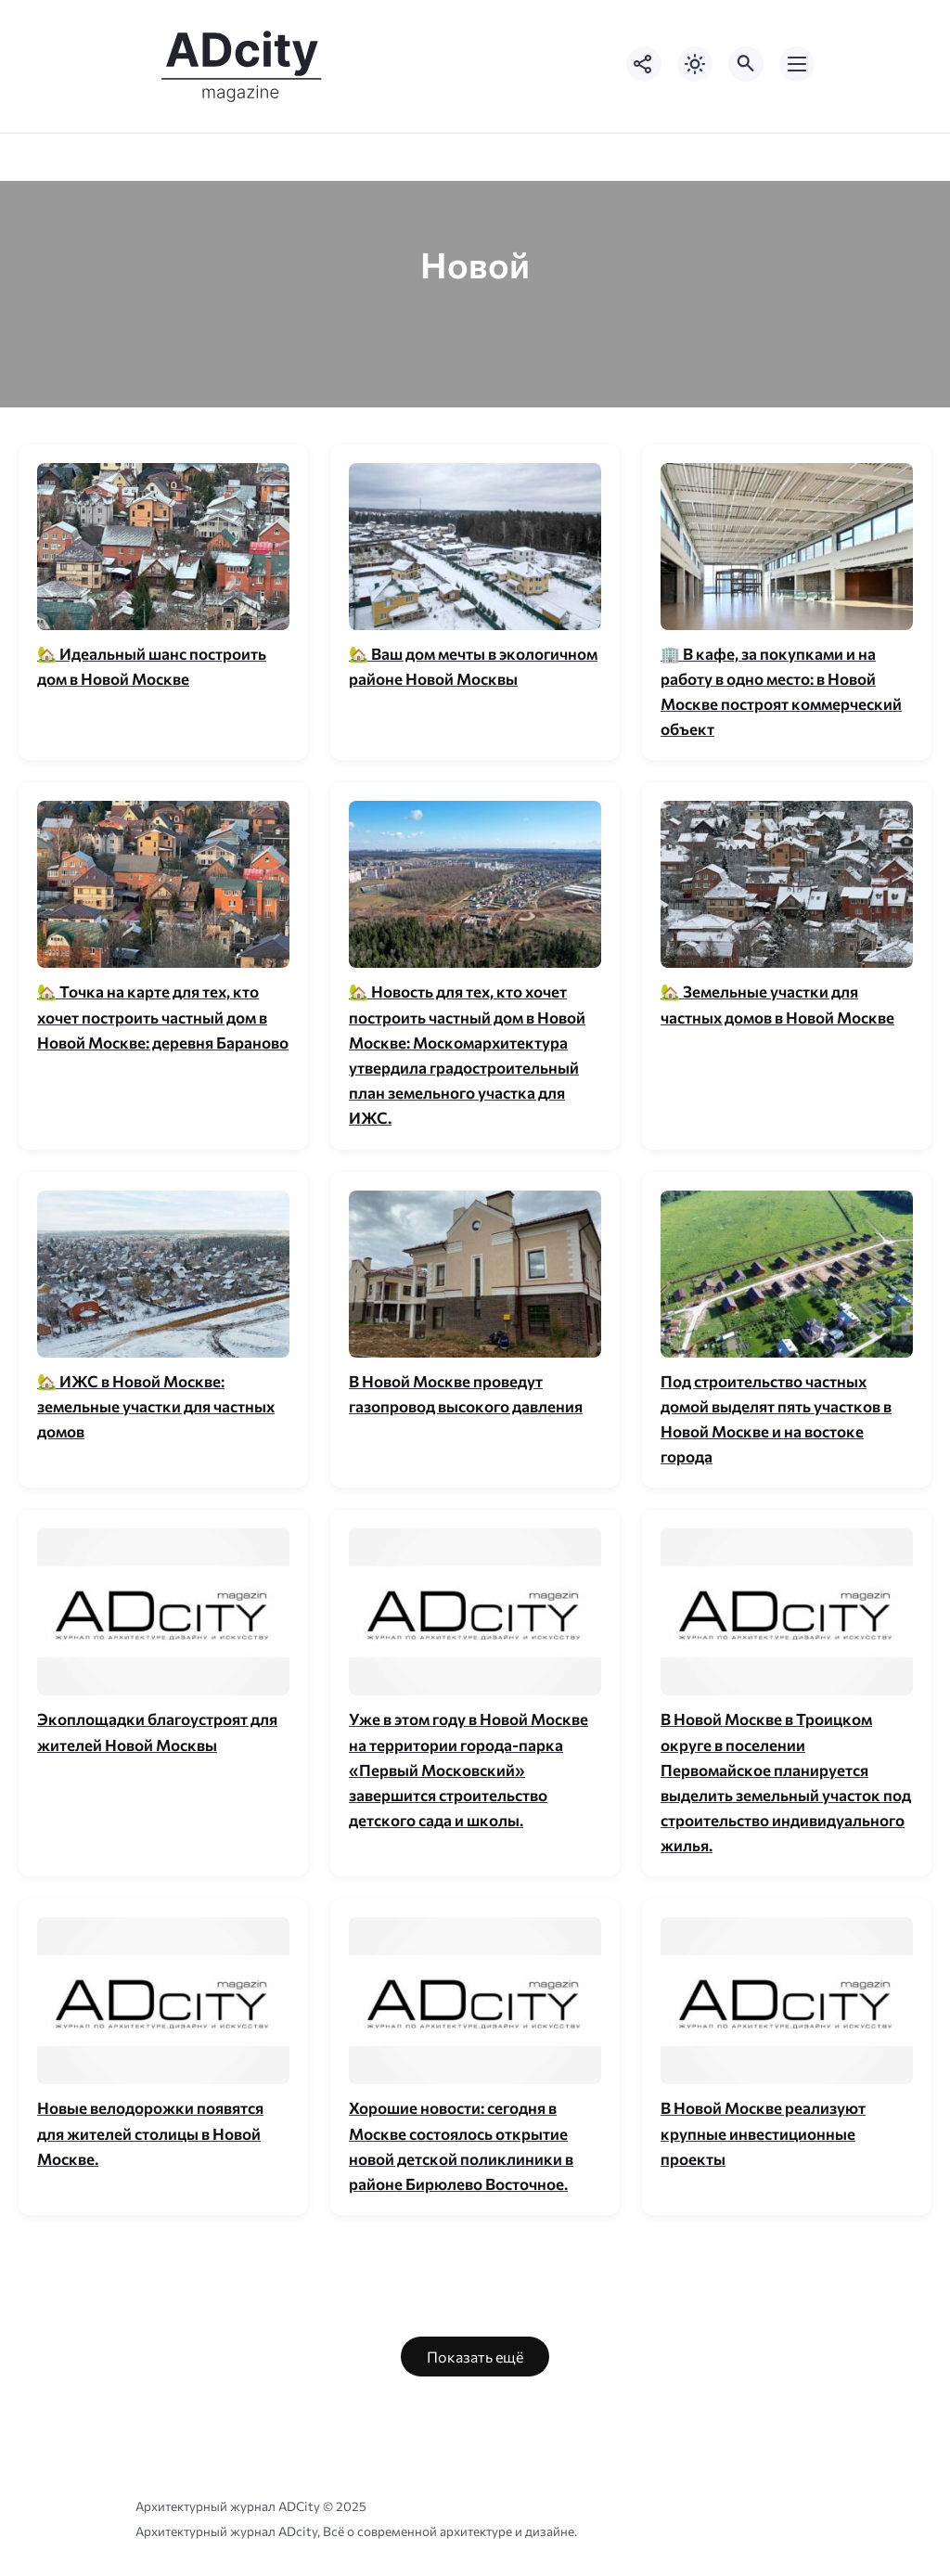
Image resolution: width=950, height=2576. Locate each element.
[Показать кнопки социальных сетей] (643, 64)
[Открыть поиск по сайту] (746, 64)
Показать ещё (475, 2356)
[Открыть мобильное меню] (797, 64)
